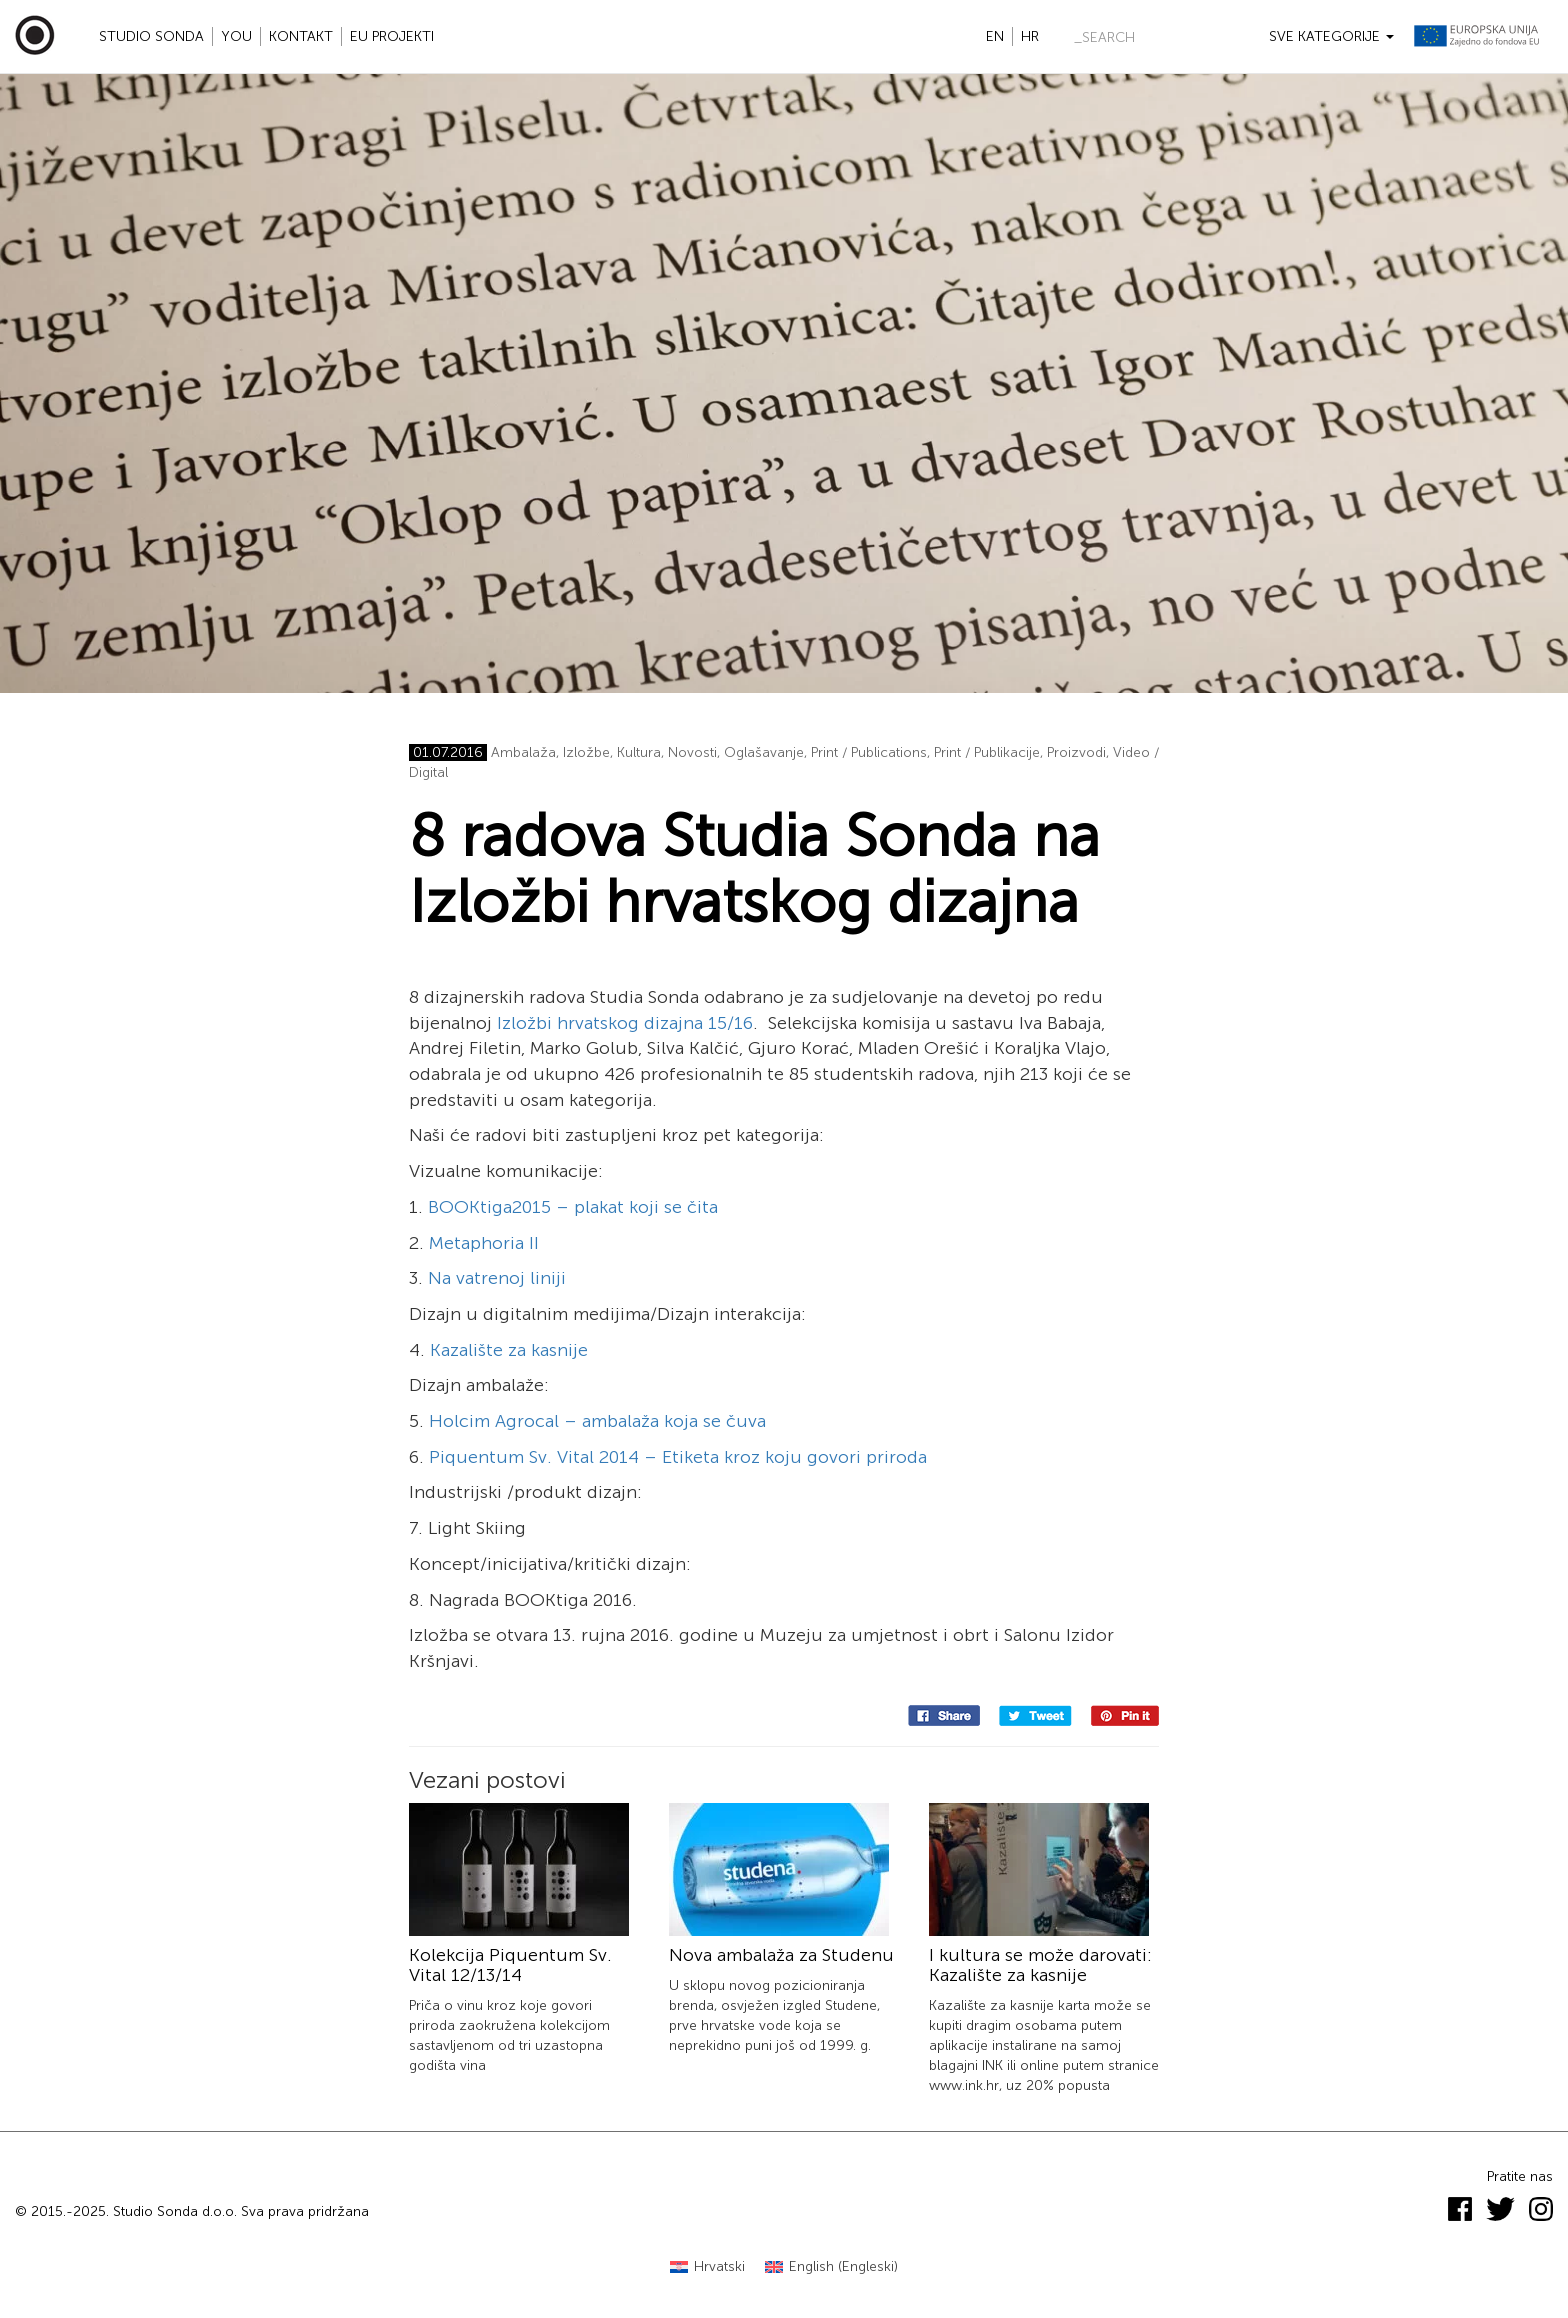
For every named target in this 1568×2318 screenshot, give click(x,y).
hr (1030, 36)
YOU (236, 36)
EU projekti (392, 36)
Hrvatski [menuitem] (719, 2266)
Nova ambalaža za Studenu (781, 1955)
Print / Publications (869, 752)
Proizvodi (1076, 752)
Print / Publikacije (987, 752)
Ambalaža (523, 752)
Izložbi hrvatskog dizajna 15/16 (625, 1023)
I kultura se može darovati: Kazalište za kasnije (1040, 1965)
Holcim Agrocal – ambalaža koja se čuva (597, 1421)
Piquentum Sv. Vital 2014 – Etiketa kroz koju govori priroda (678, 1457)
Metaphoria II (484, 1243)
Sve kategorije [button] (1331, 36)
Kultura (639, 752)
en (995, 36)
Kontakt (301, 36)
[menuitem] (707, 2267)
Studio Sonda (151, 36)
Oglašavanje (764, 752)
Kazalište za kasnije (509, 1350)
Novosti (692, 752)
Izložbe (586, 752)
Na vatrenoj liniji (497, 1278)
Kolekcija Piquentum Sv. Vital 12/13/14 (510, 1965)
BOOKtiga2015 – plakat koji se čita (573, 1207)
